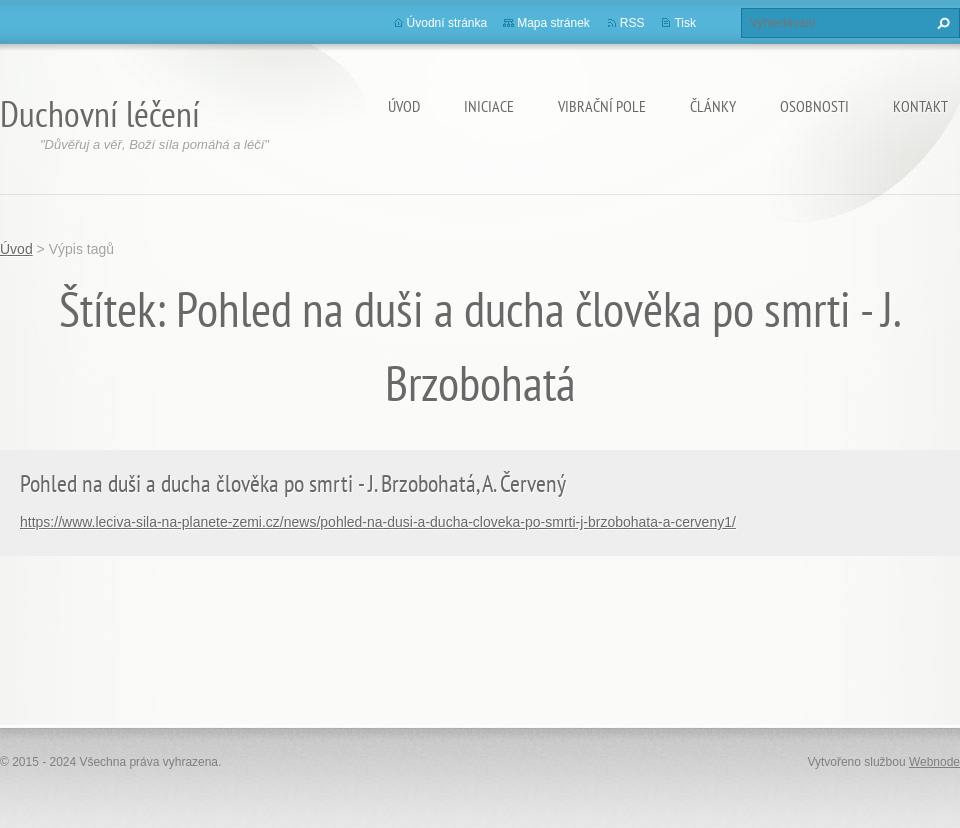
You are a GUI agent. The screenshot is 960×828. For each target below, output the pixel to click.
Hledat (941, 23)
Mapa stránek (553, 23)
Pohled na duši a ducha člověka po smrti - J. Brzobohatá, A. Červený (293, 483)
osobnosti (814, 106)
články (713, 106)
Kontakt (920, 106)
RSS (632, 23)
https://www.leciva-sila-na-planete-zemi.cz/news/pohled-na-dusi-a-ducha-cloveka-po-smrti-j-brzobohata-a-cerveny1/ (378, 522)
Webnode (934, 762)
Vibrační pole (602, 106)
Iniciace (489, 106)
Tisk (685, 23)
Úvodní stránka (447, 23)
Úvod (404, 106)
